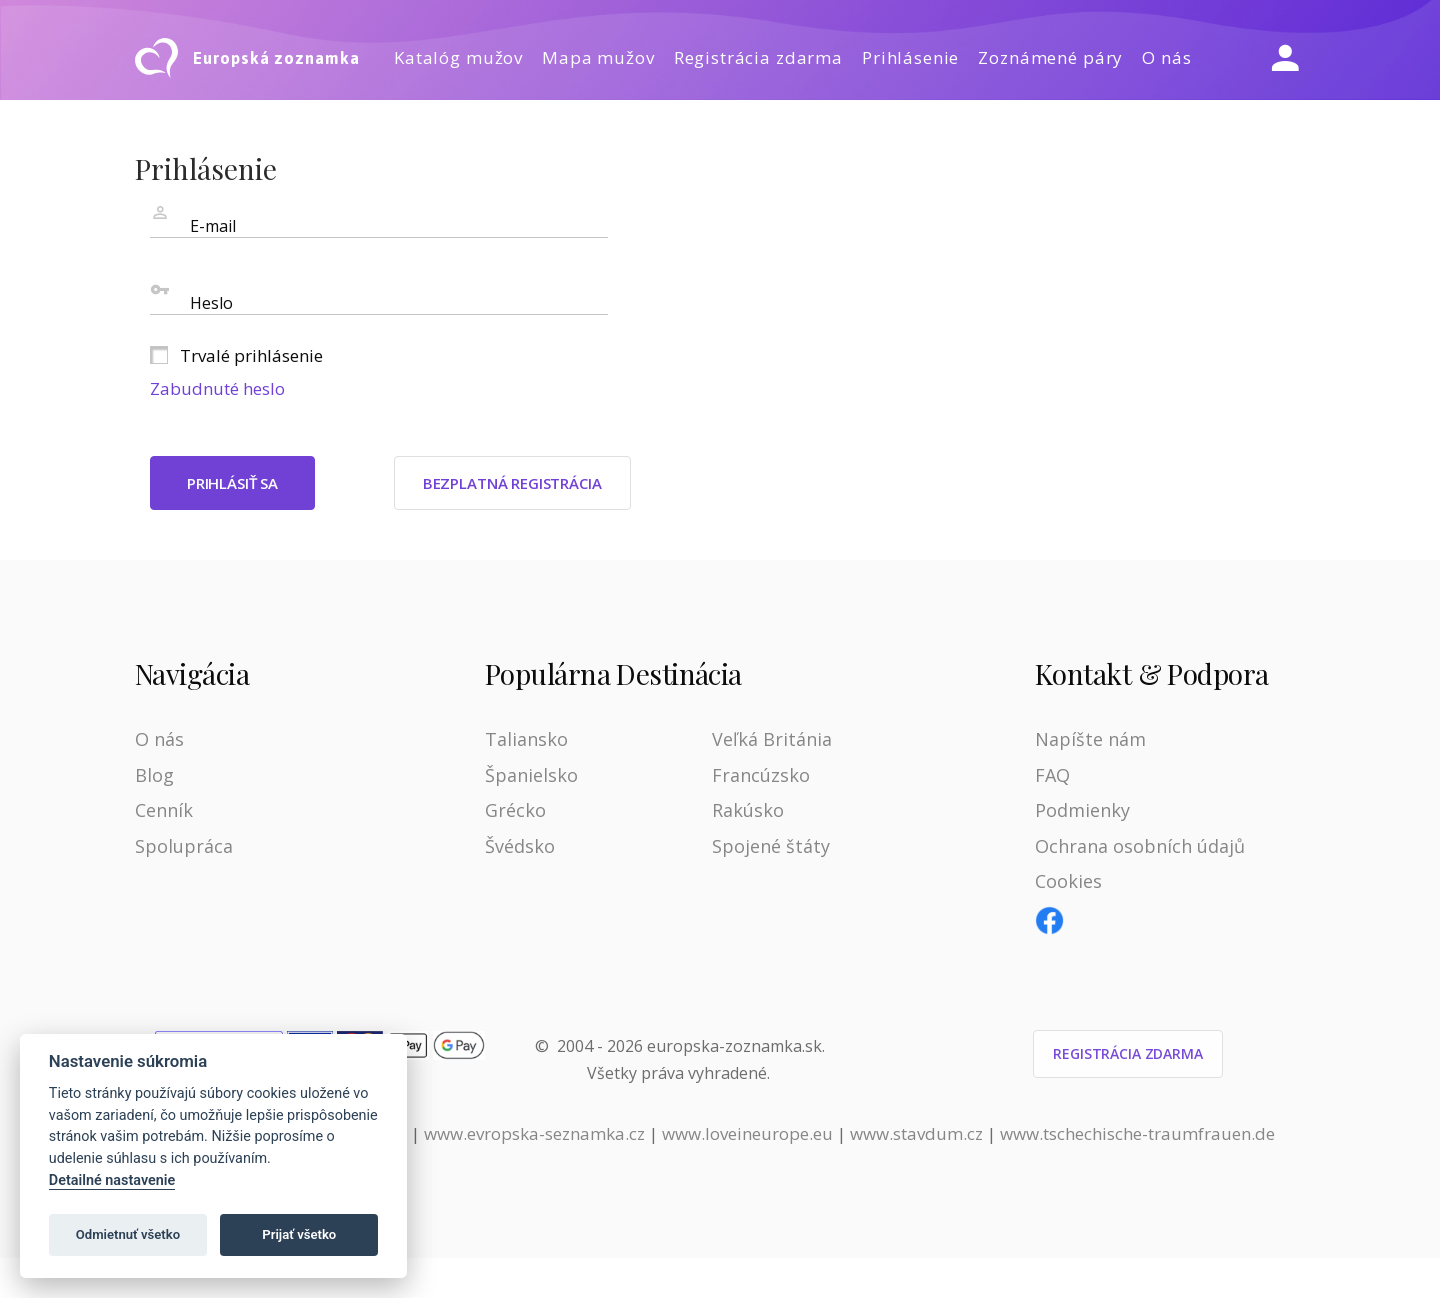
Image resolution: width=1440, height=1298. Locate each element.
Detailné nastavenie (112, 1180)
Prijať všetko (299, 1234)
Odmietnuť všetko (128, 1234)
